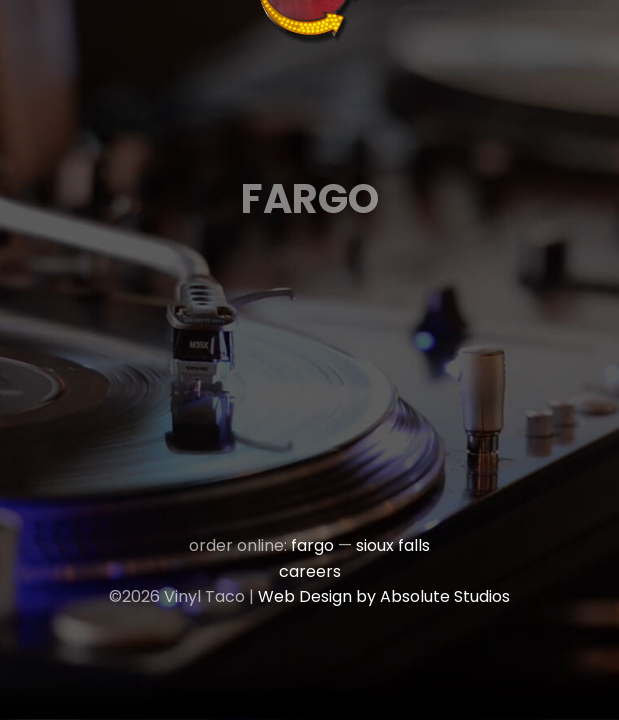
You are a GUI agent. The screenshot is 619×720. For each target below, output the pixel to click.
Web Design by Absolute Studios (384, 596)
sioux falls (393, 545)
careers (310, 571)
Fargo (310, 199)
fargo (312, 545)
